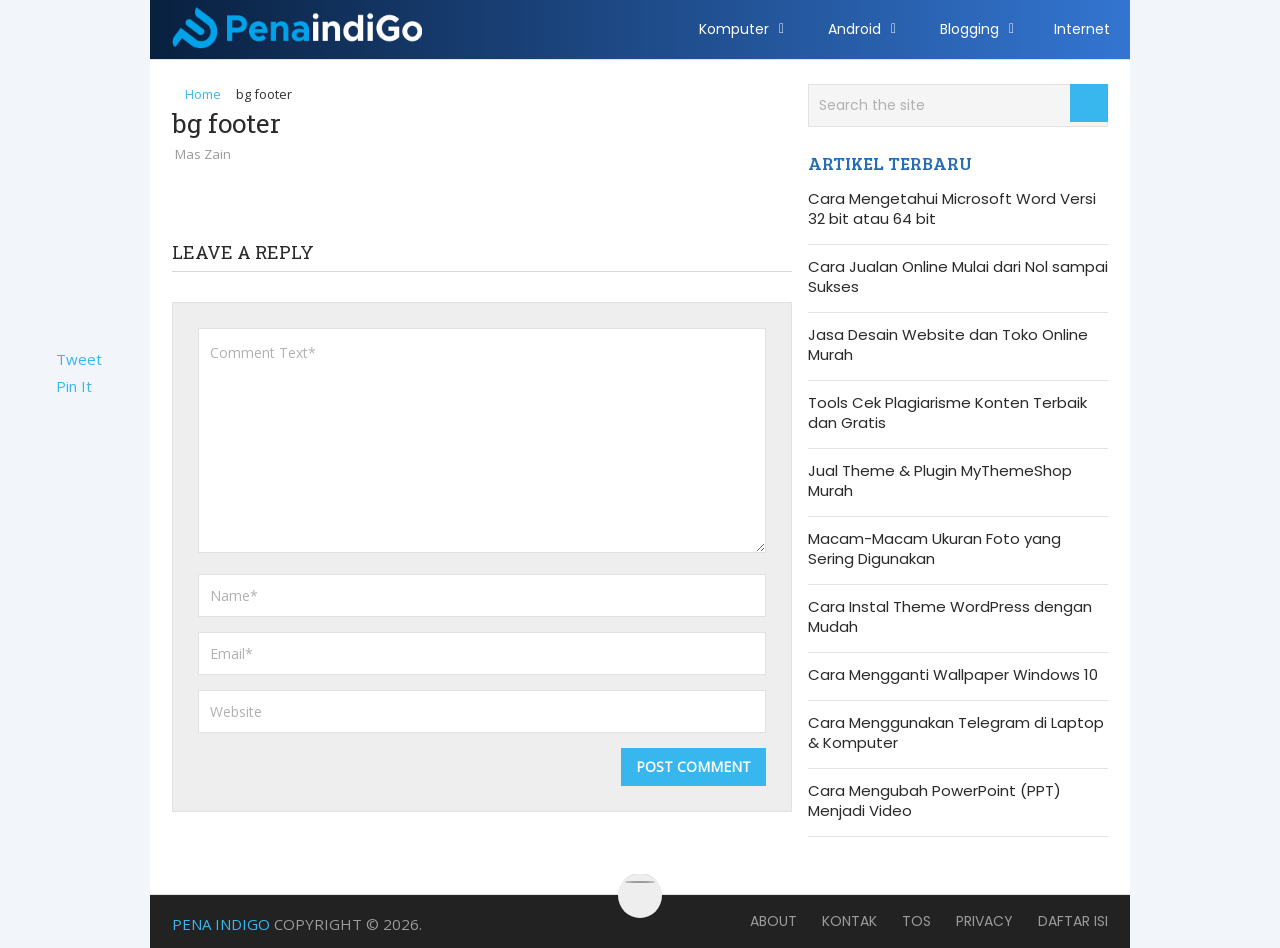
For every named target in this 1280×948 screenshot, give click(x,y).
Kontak (849, 921)
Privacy (984, 921)
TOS (916, 921)
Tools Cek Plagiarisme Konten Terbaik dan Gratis (947, 413)
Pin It (74, 386)
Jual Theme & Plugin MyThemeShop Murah (940, 481)
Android (854, 29)
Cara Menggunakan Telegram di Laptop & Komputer (956, 733)
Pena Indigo (221, 924)
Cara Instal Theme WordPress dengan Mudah (950, 617)
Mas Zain (203, 154)
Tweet (79, 359)
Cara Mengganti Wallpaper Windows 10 (953, 675)
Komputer (734, 29)
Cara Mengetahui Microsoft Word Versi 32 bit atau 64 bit (952, 209)
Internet (1082, 29)
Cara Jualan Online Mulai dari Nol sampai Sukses (958, 277)
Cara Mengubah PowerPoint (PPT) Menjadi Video (934, 801)
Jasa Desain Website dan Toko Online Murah (948, 345)
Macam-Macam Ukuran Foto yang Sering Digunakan (934, 549)
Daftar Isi (1073, 921)
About (773, 921)
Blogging (969, 29)
